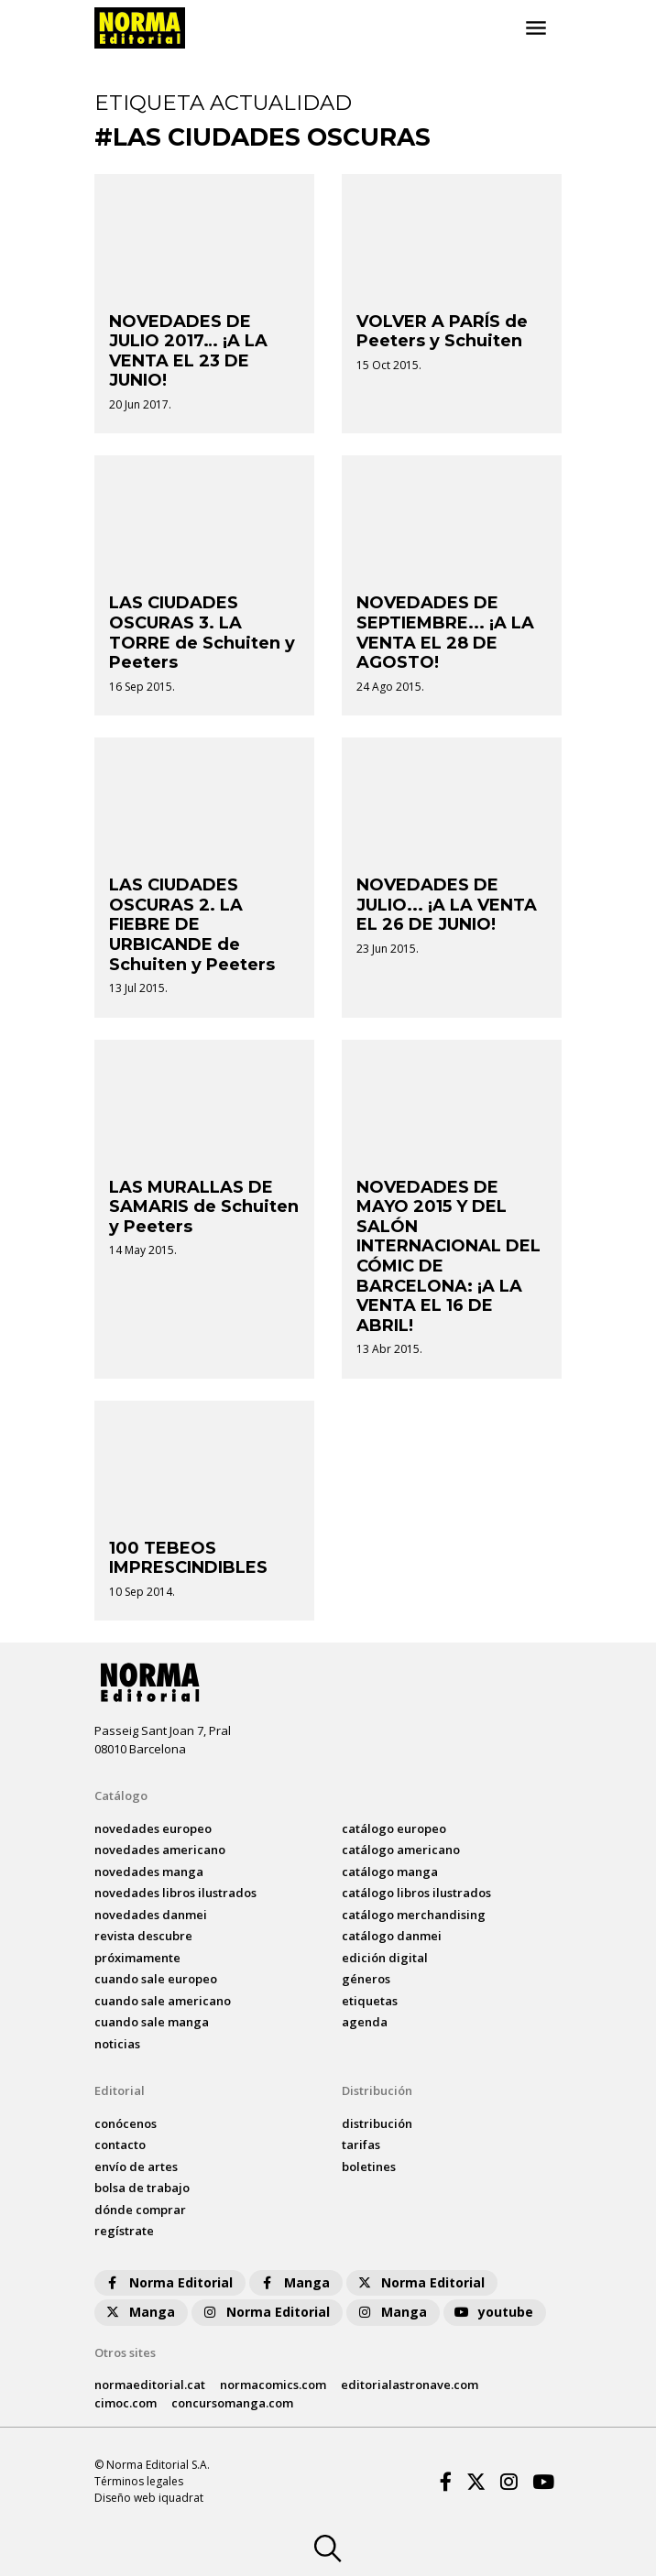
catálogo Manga (390, 1871)
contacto (120, 2144)
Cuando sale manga (151, 2022)
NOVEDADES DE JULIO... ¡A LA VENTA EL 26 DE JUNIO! (446, 904)
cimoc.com (125, 2403)
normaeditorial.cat (149, 2384)
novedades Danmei (150, 1914)
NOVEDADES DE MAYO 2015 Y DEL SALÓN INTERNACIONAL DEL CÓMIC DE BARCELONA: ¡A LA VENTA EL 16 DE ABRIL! (448, 1256)
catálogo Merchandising (414, 1914)
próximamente (137, 1957)
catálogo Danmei (392, 1935)
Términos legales (138, 2481)
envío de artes (136, 2166)
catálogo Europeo (394, 1828)
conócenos (125, 2123)
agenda (365, 2022)
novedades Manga (148, 1871)
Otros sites (125, 2352)
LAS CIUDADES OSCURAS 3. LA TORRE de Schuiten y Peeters (202, 632)
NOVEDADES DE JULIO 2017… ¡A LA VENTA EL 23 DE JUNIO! (188, 351)
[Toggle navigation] (536, 28)
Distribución (377, 2090)
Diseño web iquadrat (148, 2497)
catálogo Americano (401, 1849)
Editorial (119, 2090)
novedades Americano (159, 1849)
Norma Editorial (168, 2282)
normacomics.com (273, 2384)
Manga (294, 2282)
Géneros (366, 1978)
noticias (117, 2044)
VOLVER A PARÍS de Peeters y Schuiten (442, 331)
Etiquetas (370, 2000)
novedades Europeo (153, 1828)
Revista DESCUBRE (143, 1935)
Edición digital (385, 1957)
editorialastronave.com (409, 2384)
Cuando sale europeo (155, 1978)
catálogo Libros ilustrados (416, 1892)
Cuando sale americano (162, 2000)
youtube (493, 2311)
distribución (377, 2123)
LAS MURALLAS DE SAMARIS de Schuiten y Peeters (204, 1207)
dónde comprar (140, 2209)
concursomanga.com (232, 2403)
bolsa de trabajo (142, 2187)
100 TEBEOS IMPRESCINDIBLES (188, 1558)
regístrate (124, 2230)
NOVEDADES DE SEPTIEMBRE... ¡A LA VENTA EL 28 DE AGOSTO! (445, 632)
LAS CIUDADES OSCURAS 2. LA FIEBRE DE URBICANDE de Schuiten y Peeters (192, 924)
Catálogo (121, 1795)
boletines (369, 2166)
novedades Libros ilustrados (175, 1892)
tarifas (361, 2144)
